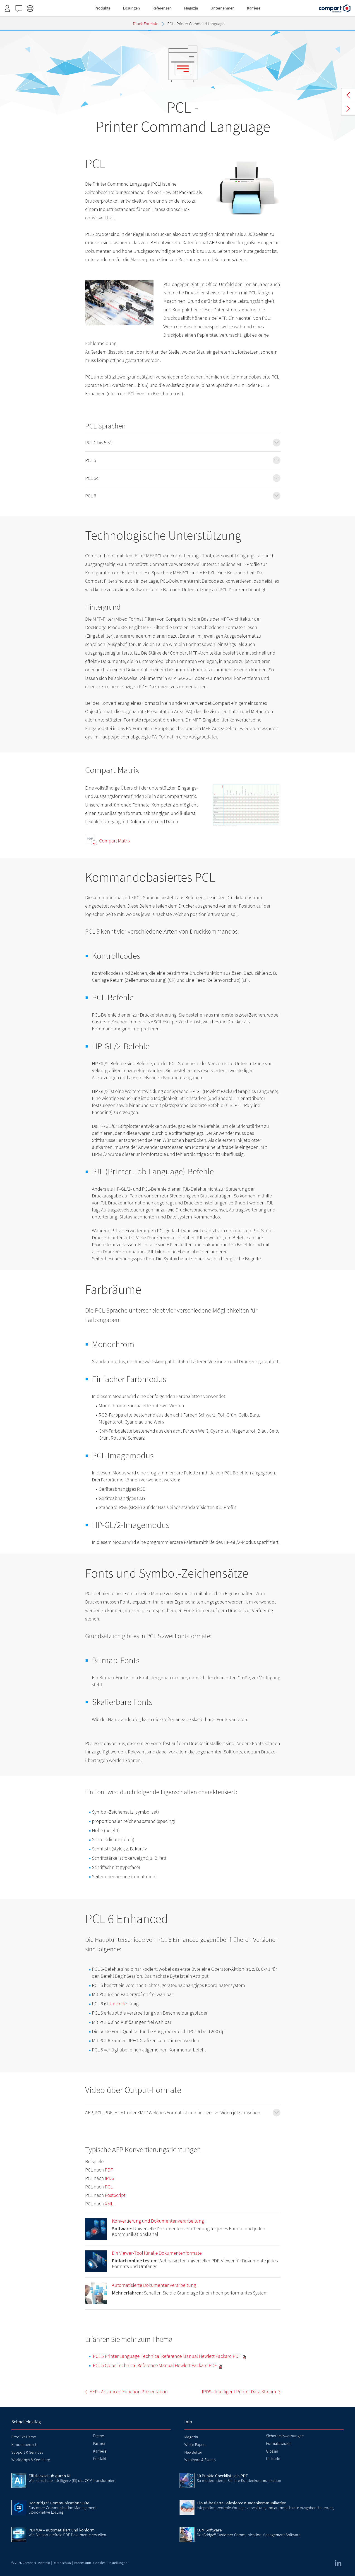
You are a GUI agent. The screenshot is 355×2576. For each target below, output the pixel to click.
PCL (109, 2186)
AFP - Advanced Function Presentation (348, 95)
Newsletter (193, 2452)
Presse (98, 2435)
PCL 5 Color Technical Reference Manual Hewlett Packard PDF (155, 2365)
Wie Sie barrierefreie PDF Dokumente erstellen (67, 2534)
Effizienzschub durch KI (49, 2475)
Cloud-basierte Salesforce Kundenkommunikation (241, 2502)
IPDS (109, 2178)
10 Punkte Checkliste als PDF (222, 2475)
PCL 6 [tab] (182, 495)
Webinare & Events (200, 2459)
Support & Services (27, 2452)
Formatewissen (279, 2443)
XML (109, 2203)
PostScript (115, 2195)
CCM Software (209, 2530)
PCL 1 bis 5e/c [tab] (182, 442)
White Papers (195, 2444)
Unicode (118, 2003)
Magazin (191, 2436)
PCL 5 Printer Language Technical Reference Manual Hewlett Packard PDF (167, 2356)
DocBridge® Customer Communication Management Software (248, 2534)
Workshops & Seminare (30, 2459)
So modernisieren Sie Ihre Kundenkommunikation (239, 2480)
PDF (109, 2170)
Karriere (99, 2451)
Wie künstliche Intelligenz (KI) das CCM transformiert (72, 2480)
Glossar (272, 2451)
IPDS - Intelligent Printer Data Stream (348, 109)
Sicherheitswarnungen (285, 2435)
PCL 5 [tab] (182, 460)
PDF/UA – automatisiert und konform (62, 2530)
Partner (99, 2443)
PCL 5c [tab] (182, 478)
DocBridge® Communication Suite (59, 2502)
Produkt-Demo (23, 2436)
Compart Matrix (114, 840)
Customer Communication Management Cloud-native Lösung (63, 2510)
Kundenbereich (24, 2444)
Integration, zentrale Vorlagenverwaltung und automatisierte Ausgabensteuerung (265, 2507)
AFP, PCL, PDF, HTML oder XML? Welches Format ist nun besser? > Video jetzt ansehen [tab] (182, 2112)
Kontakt (99, 2458)
